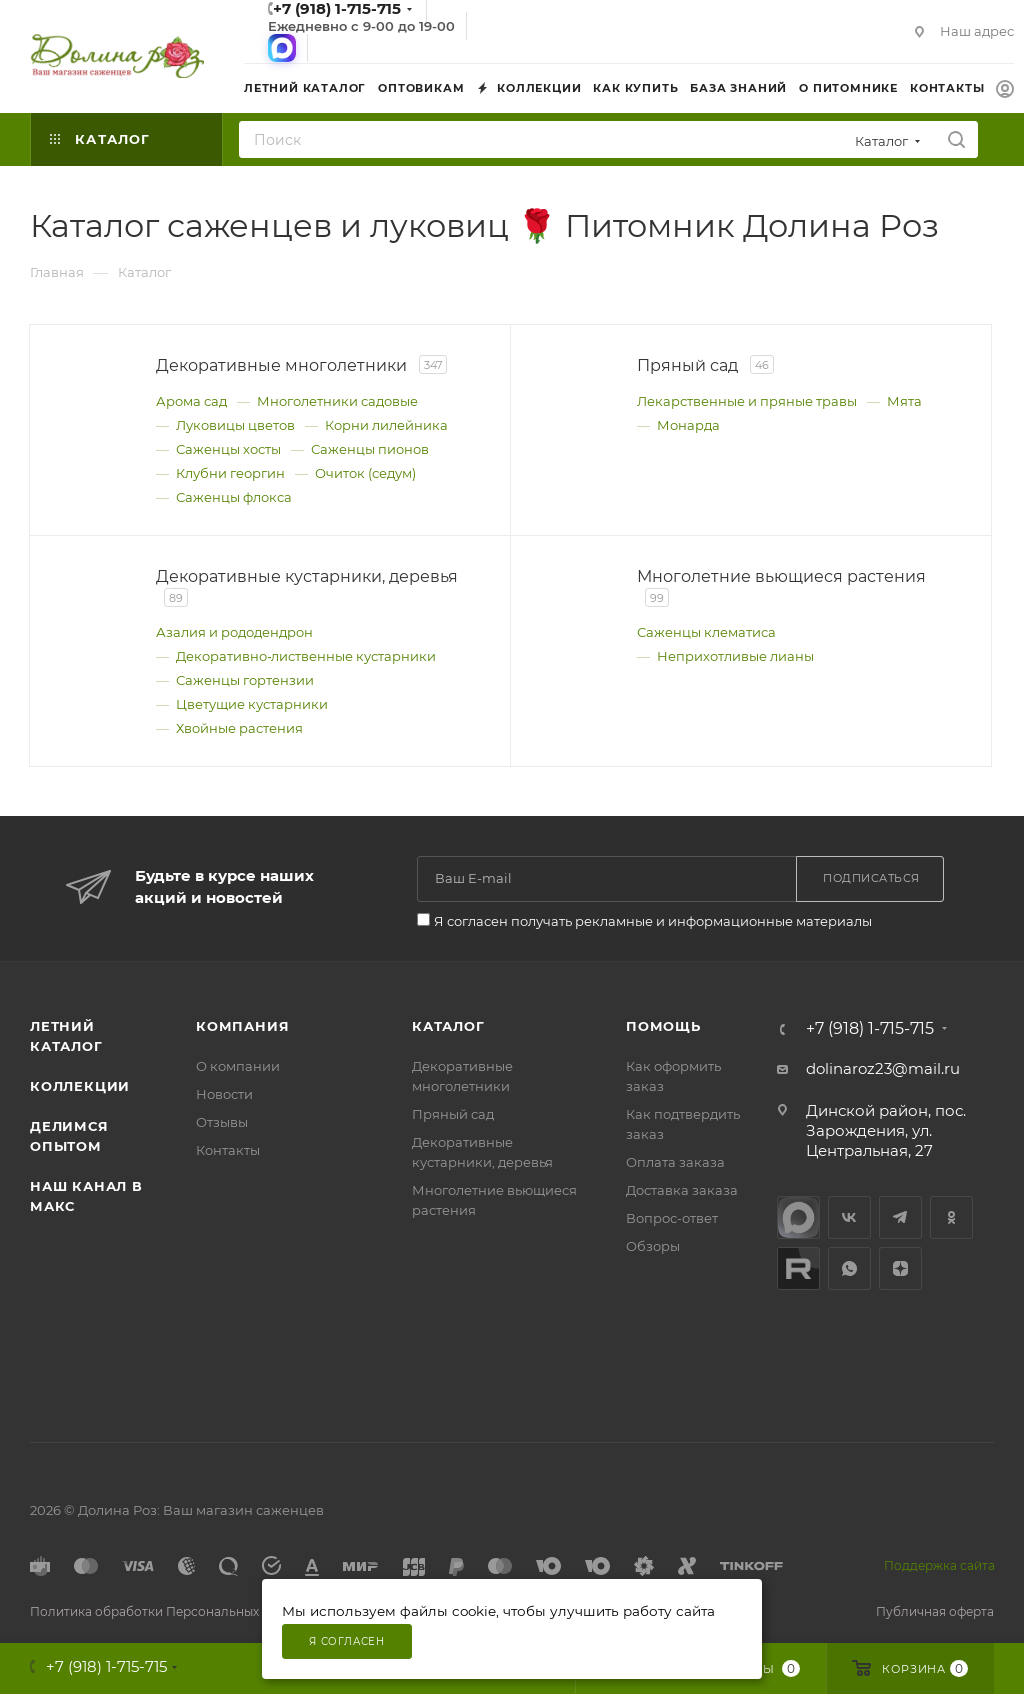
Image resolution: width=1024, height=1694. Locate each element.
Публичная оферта (935, 1611)
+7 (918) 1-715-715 (870, 1029)
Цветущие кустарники (252, 704)
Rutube (798, 1268)
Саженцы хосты (228, 449)
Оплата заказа (675, 1162)
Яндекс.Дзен (900, 1268)
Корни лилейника (386, 425)
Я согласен (347, 1641)
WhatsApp (849, 1268)
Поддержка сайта (939, 1565)
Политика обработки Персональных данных (169, 1611)
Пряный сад (453, 1114)
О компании (238, 1066)
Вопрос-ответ (672, 1218)
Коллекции (80, 1086)
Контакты (228, 1150)
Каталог (448, 1026)
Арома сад (191, 401)
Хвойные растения (239, 728)
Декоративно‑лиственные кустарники (306, 656)
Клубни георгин (230, 473)
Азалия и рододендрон (234, 632)
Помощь (663, 1026)
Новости (224, 1094)
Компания (242, 1026)
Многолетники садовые (337, 401)
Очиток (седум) (365, 473)
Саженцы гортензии (245, 680)
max (798, 1217)
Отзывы (222, 1122)
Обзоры (653, 1246)
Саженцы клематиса (706, 632)
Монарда (688, 425)
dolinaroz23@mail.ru (883, 1068)
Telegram (900, 1217)
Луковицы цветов (235, 425)
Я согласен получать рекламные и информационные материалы (653, 921)
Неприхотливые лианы (735, 656)
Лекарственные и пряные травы (747, 401)
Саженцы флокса (234, 497)
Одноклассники (951, 1217)
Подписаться (871, 878)
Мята (904, 401)
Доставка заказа (682, 1190)
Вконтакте (849, 1217)
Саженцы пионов (370, 449)
